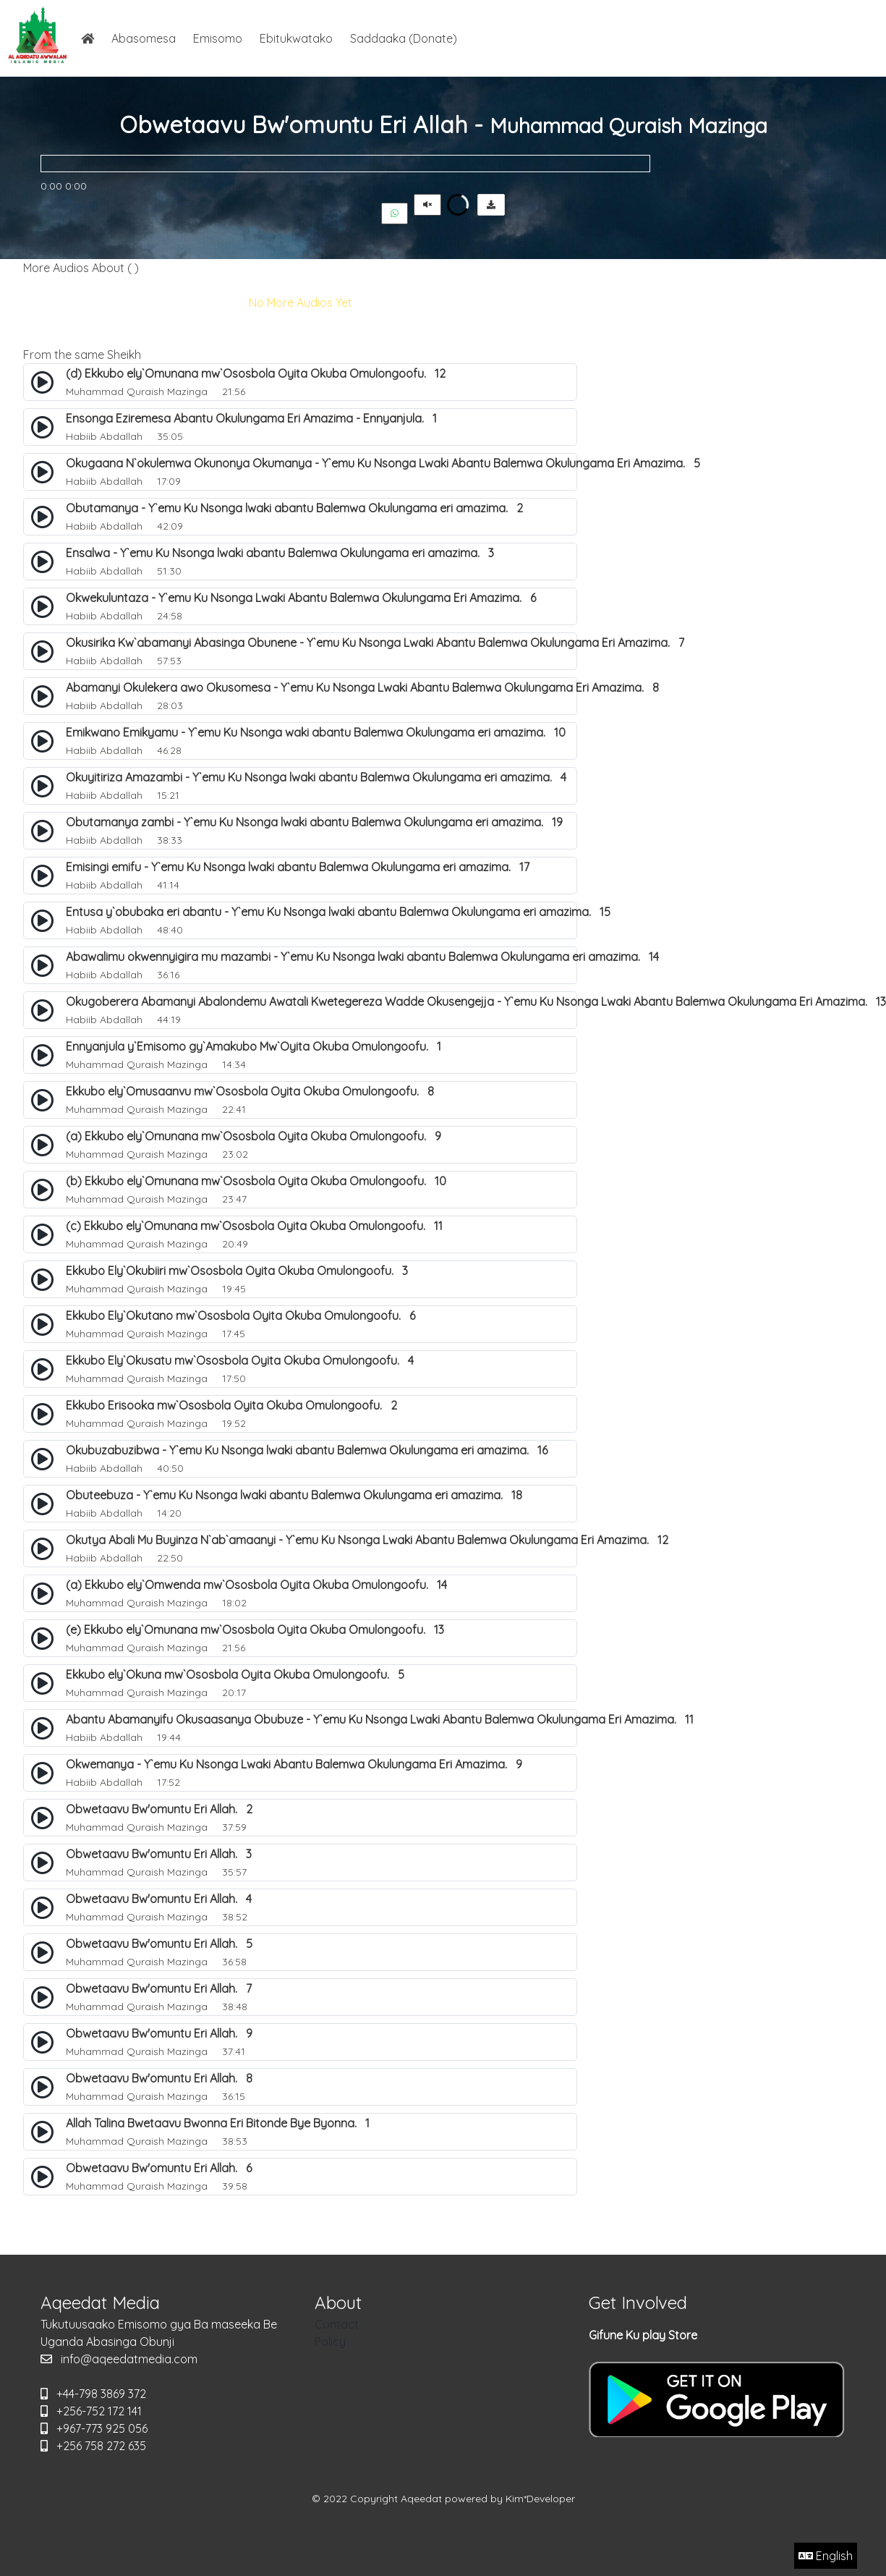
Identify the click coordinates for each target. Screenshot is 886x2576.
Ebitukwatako (296, 38)
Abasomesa (143, 38)
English (825, 2556)
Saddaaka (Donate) (403, 38)
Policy (330, 2341)
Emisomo (217, 38)
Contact (337, 2324)
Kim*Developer (540, 2498)
